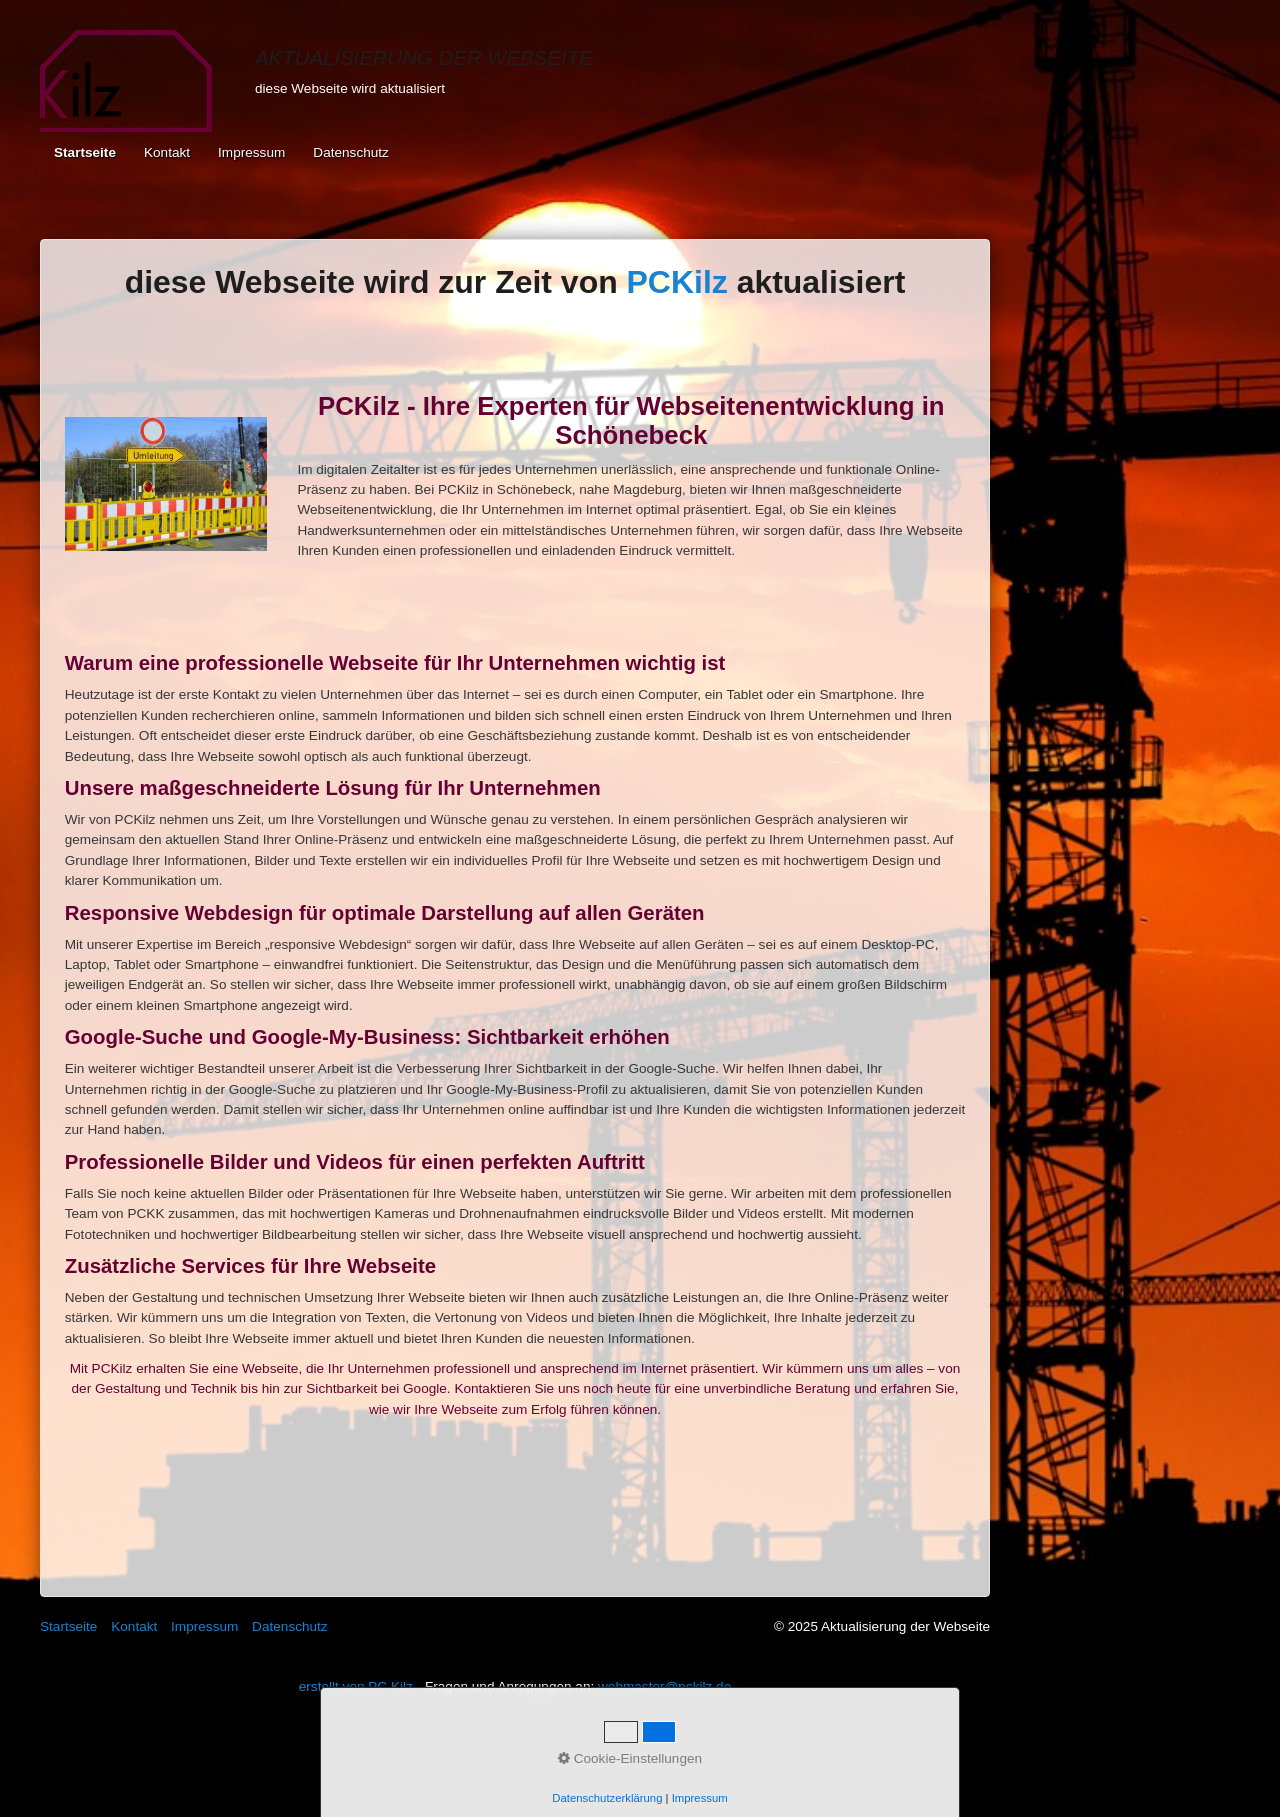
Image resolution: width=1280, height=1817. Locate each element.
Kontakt (167, 152)
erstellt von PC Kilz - (362, 1686)
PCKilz (677, 282)
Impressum (251, 152)
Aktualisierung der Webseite (424, 58)
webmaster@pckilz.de (664, 1686)
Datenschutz (351, 152)
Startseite (85, 152)
